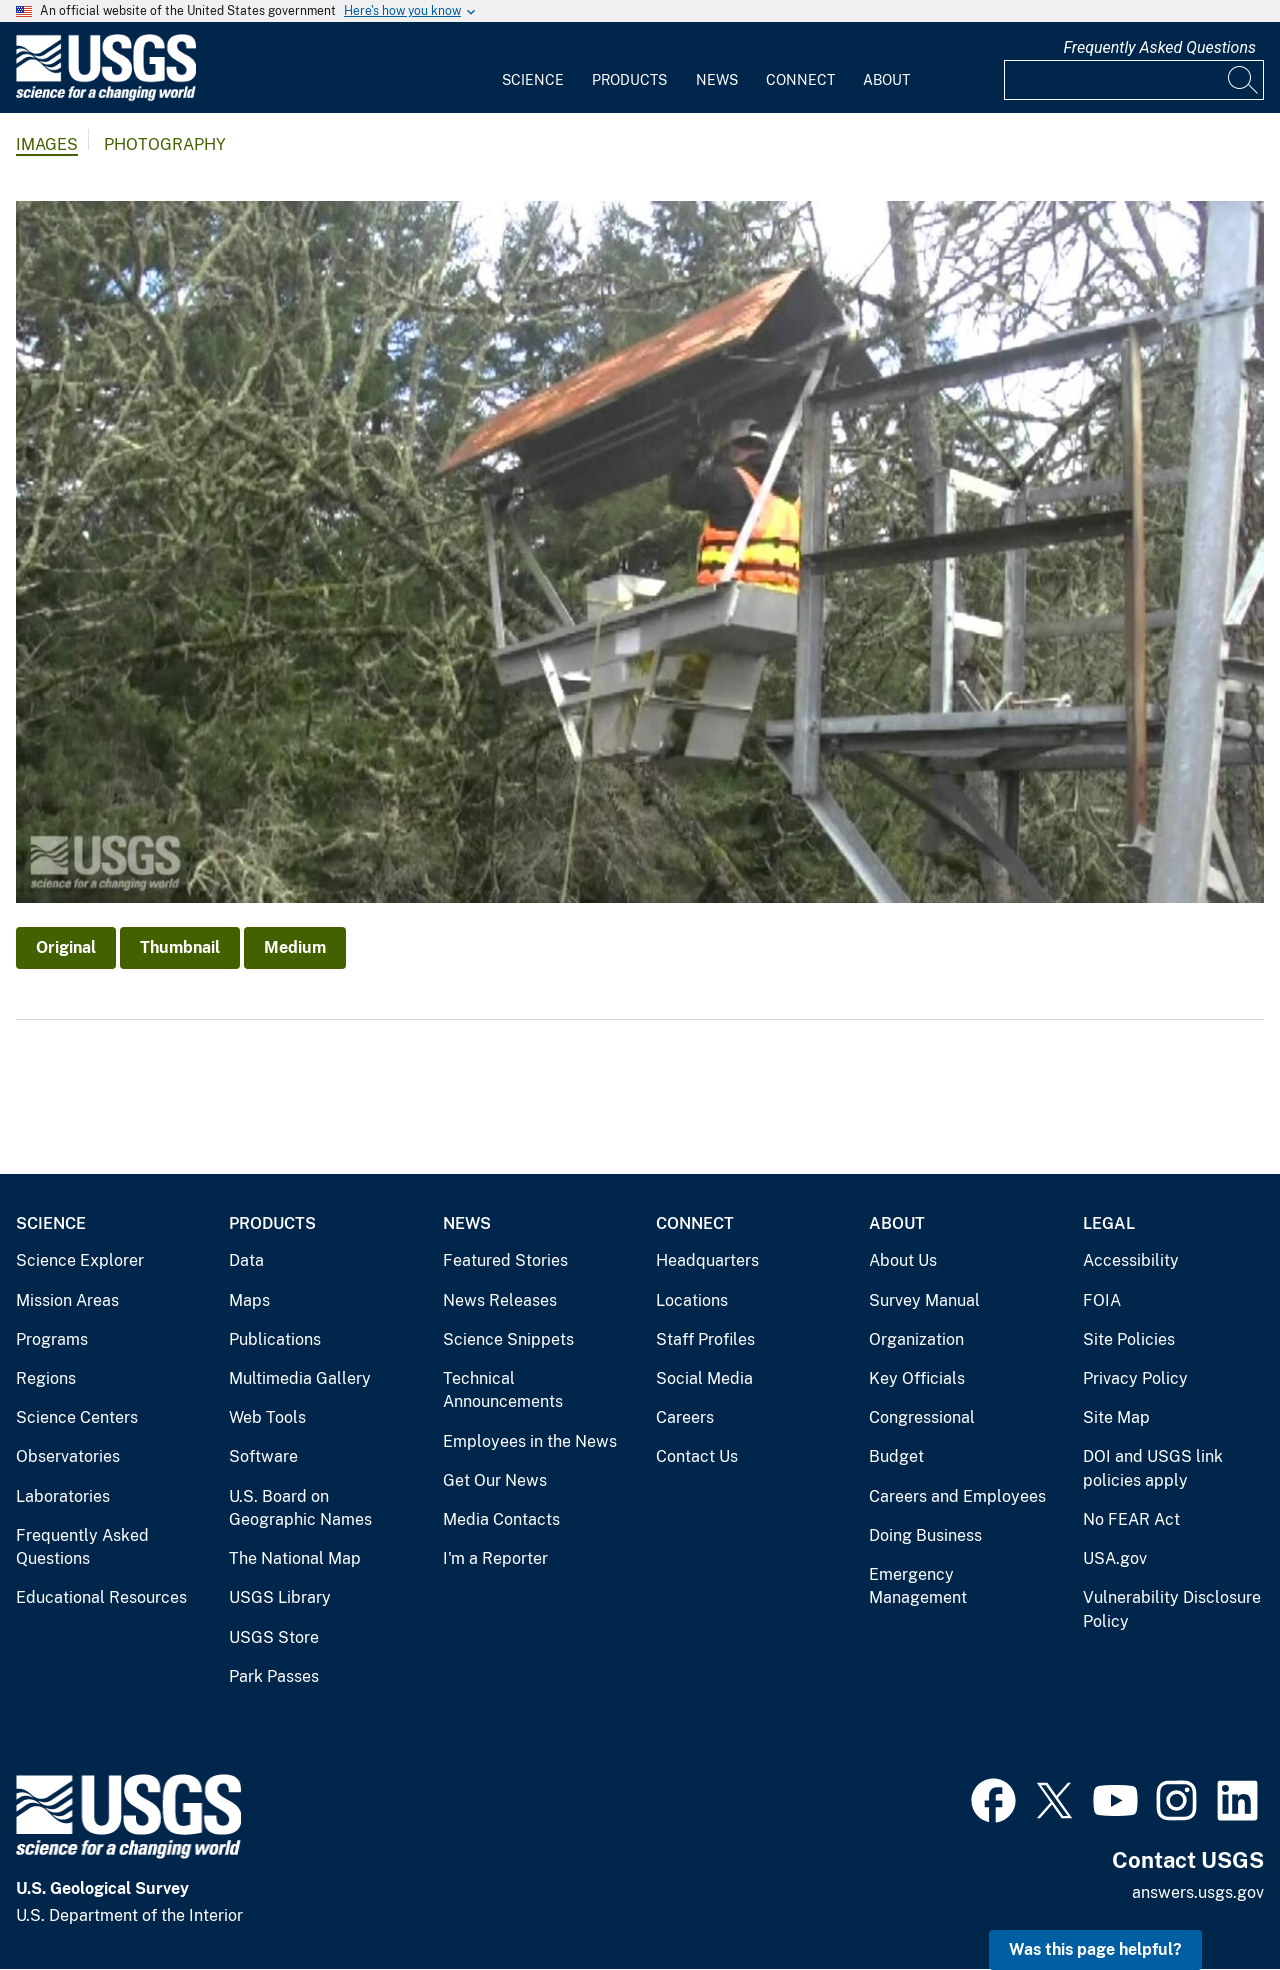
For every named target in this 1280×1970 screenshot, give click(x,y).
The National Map (295, 1558)
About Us (903, 1260)
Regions (46, 1378)
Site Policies (1129, 1339)
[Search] (1244, 80)
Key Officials (917, 1378)
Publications (275, 1339)
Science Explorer (80, 1260)
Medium (295, 947)
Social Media (704, 1378)
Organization (916, 1339)
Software (263, 1456)
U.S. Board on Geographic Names (300, 1508)
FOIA (1102, 1300)
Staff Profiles (705, 1339)
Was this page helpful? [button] (1095, 1949)
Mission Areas (67, 1300)
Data (246, 1260)
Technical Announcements (503, 1390)
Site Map (1116, 1417)
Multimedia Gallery (300, 1378)
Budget (896, 1456)
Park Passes (274, 1676)
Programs (52, 1339)
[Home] (106, 96)
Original (66, 947)
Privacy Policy (1135, 1378)
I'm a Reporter (495, 1558)
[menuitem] (533, 68)
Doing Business (925, 1535)
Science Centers (77, 1417)
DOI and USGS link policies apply (1153, 1468)
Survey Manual (924, 1300)
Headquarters (707, 1260)
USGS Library (280, 1597)
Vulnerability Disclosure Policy (1172, 1609)
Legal (1109, 1223)
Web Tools (267, 1417)
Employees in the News (530, 1441)
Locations (692, 1300)
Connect (800, 80)
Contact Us (697, 1456)
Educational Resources (101, 1597)
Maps (249, 1300)
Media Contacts (501, 1519)
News (717, 80)
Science (533, 80)
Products (629, 80)
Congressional (922, 1417)
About (886, 80)
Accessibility (1131, 1260)
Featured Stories (505, 1260)
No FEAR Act (1131, 1519)
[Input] (1134, 80)
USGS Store (274, 1637)
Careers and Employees (957, 1496)
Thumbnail (180, 947)
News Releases (500, 1300)
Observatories (68, 1456)
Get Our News (495, 1480)
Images (47, 144)
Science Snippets (508, 1339)
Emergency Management (918, 1586)
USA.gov (1115, 1558)
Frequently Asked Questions (1159, 47)
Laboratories (63, 1496)
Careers (685, 1417)
